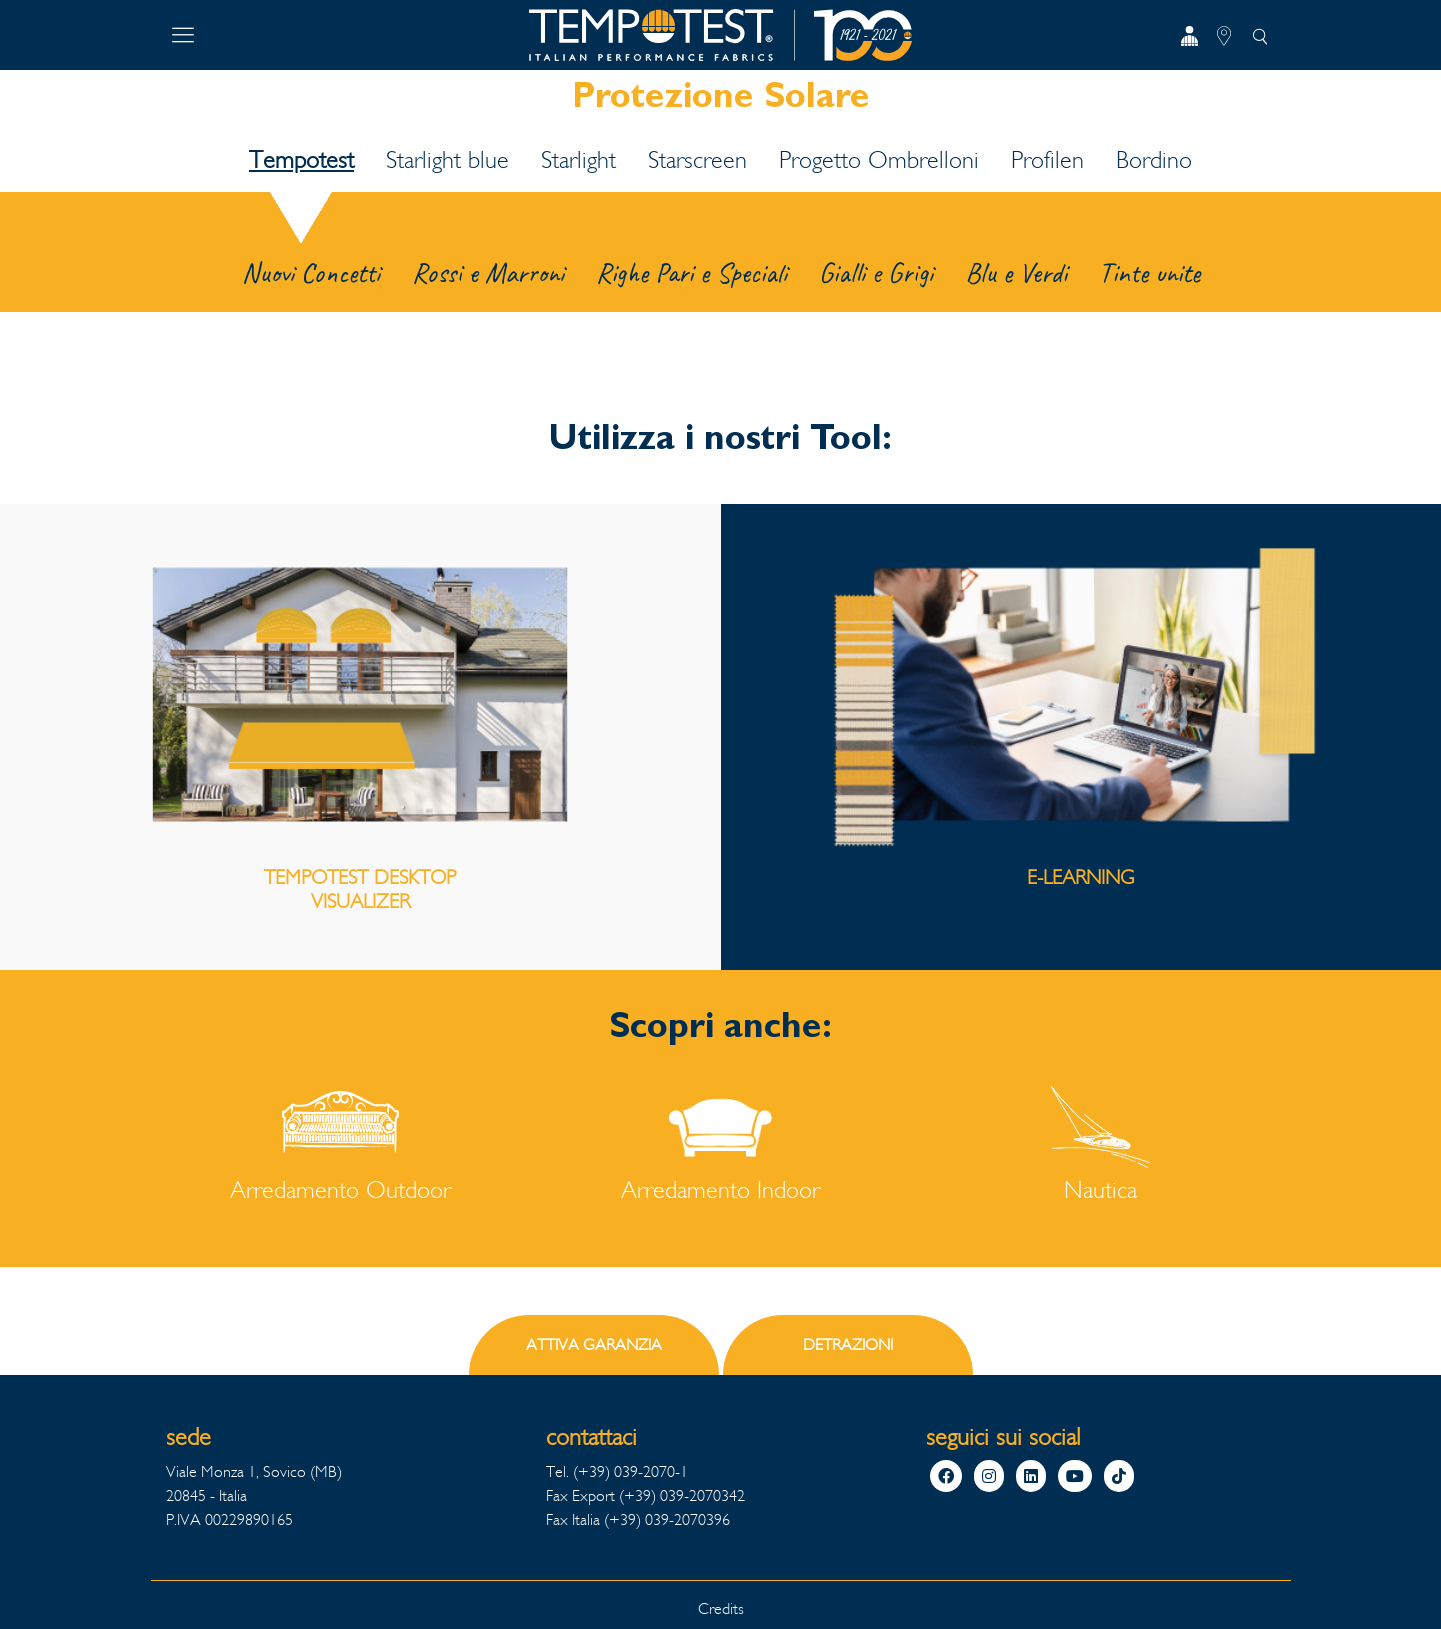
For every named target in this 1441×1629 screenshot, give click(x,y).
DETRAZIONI (848, 1344)
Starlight (578, 160)
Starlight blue (447, 160)
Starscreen (697, 160)
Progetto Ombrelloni (879, 160)
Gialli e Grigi (876, 272)
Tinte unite (1149, 272)
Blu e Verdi (1016, 272)
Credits (721, 1608)
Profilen (1047, 160)
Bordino (1154, 160)
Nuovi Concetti (311, 272)
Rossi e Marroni (488, 272)
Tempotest (301, 160)
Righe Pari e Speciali (691, 272)
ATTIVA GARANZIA (594, 1344)
